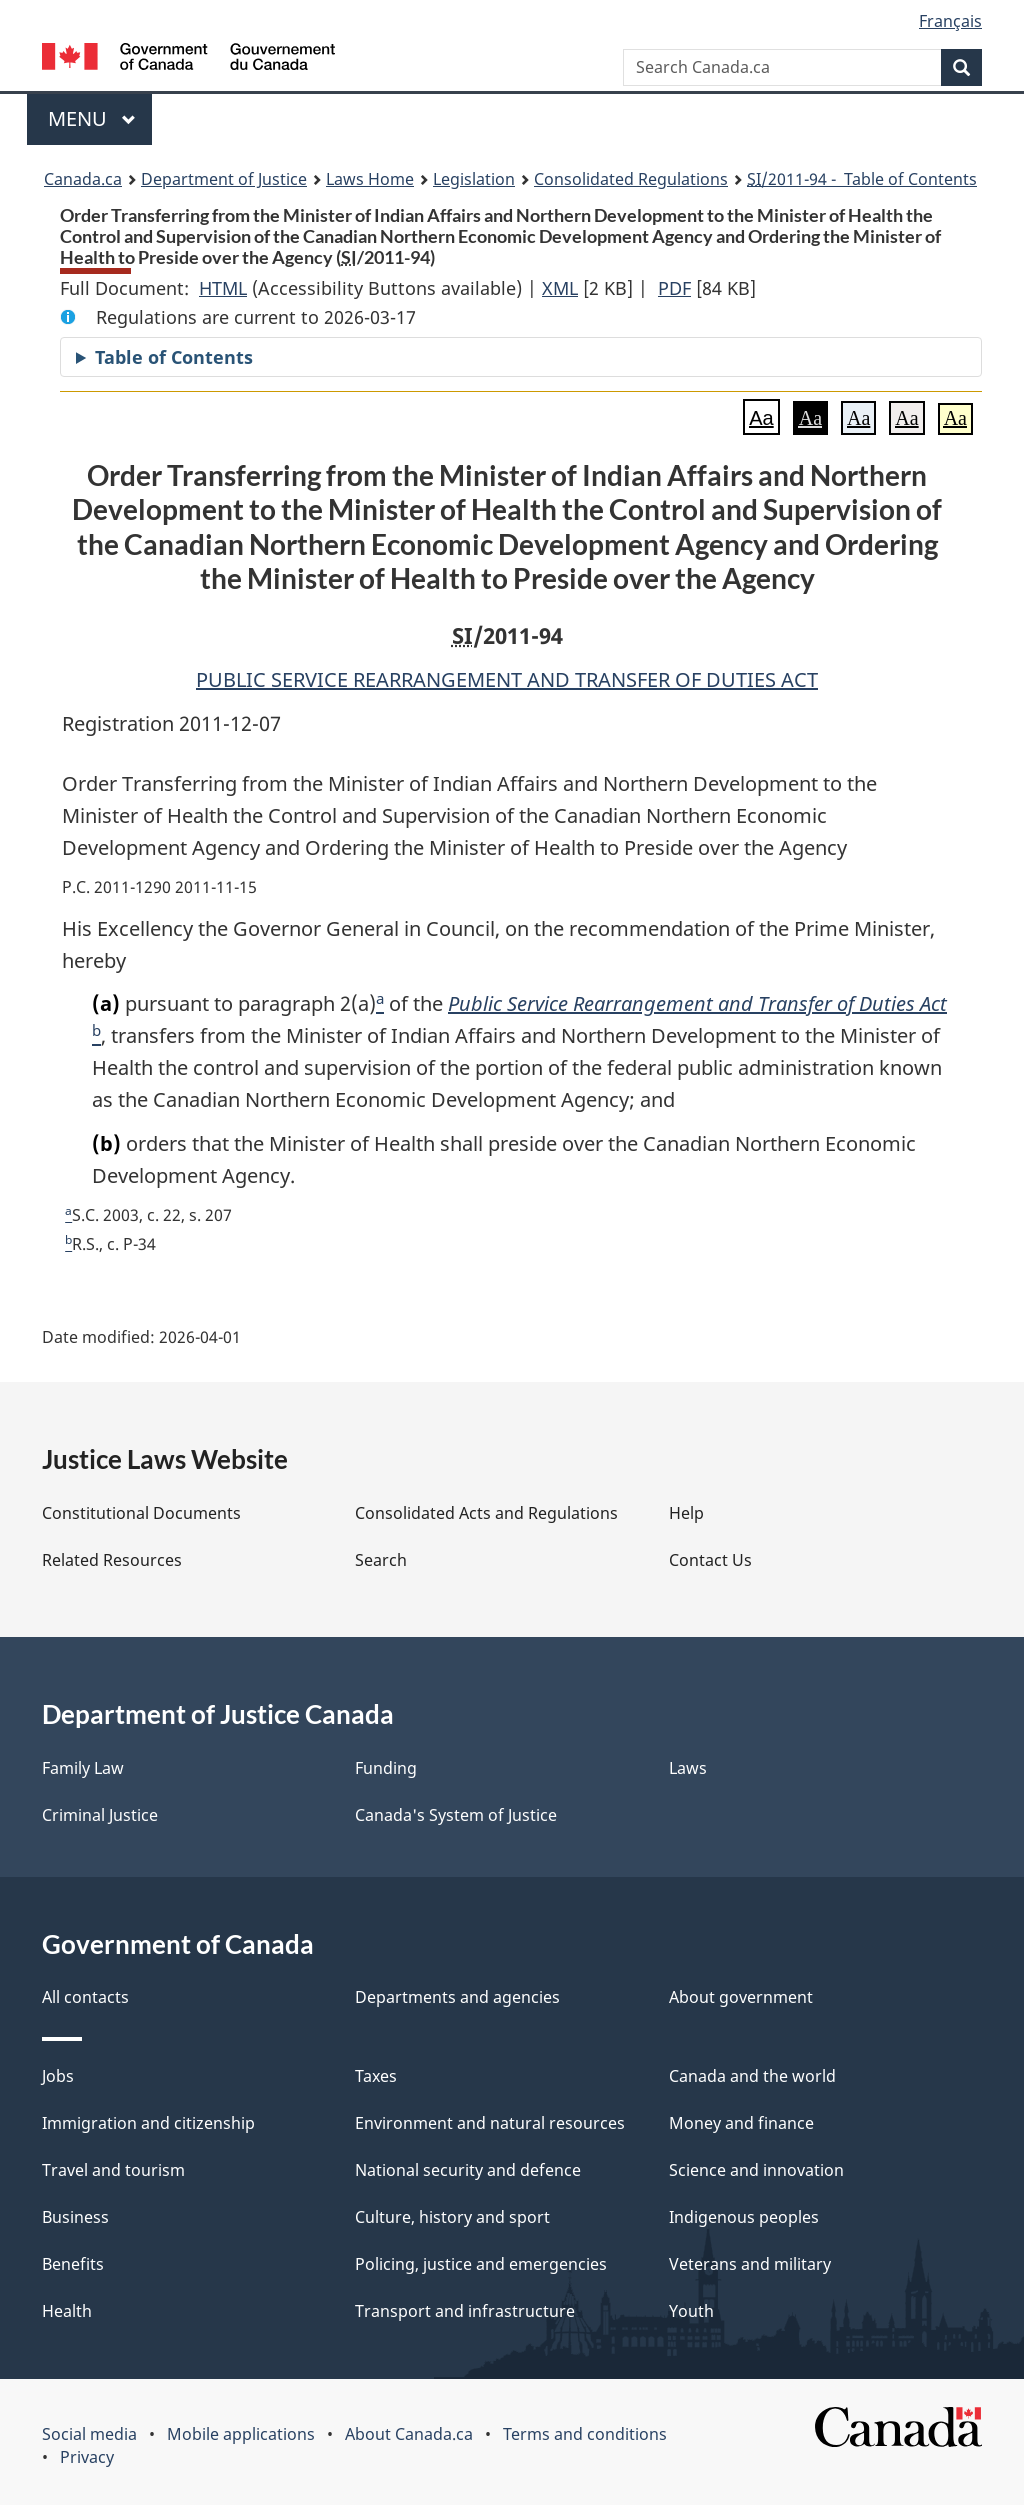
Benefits (73, 2264)
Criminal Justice (100, 1815)
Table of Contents (174, 357)
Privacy (87, 2457)
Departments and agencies (457, 1997)
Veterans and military (750, 2264)
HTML (223, 288)
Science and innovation (756, 2170)
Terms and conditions (585, 2434)
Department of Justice (224, 179)
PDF (674, 288)
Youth (691, 2311)
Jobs (58, 2076)
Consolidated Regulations (631, 179)
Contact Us (710, 1560)
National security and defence (468, 2170)
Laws (688, 1768)
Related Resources (112, 1560)
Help (686, 1513)
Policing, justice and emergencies (481, 2264)
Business (75, 2217)
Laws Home (370, 179)
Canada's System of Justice (456, 1815)
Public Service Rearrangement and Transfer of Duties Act (697, 1003)
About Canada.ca (409, 2434)
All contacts (85, 1997)
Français (950, 21)
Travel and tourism (113, 2170)
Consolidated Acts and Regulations (486, 1513)
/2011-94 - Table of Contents (862, 179)
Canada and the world (752, 2076)
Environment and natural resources (490, 2123)
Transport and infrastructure (465, 2311)
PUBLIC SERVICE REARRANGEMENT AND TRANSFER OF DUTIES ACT (507, 679)
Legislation (474, 179)
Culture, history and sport (452, 2217)
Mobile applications (241, 2434)
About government (741, 1997)
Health (67, 2311)
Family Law (83, 1768)
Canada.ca (83, 179)
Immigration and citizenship (148, 2123)
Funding (386, 1768)
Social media (89, 2434)
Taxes (376, 2076)
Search (381, 1560)
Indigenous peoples (744, 2217)
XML (560, 288)
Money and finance (741, 2123)
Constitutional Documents (141, 1513)
